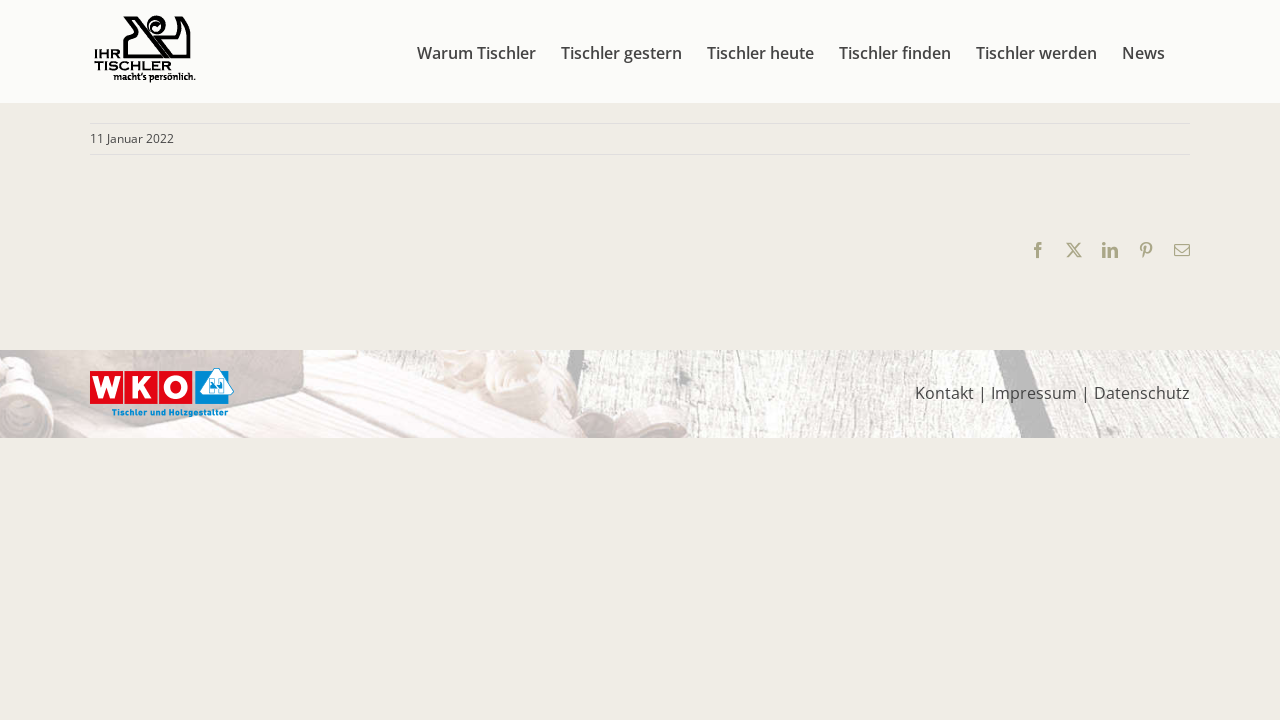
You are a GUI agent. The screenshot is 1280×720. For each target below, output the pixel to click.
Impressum (1034, 393)
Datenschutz (1142, 393)
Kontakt (944, 393)
